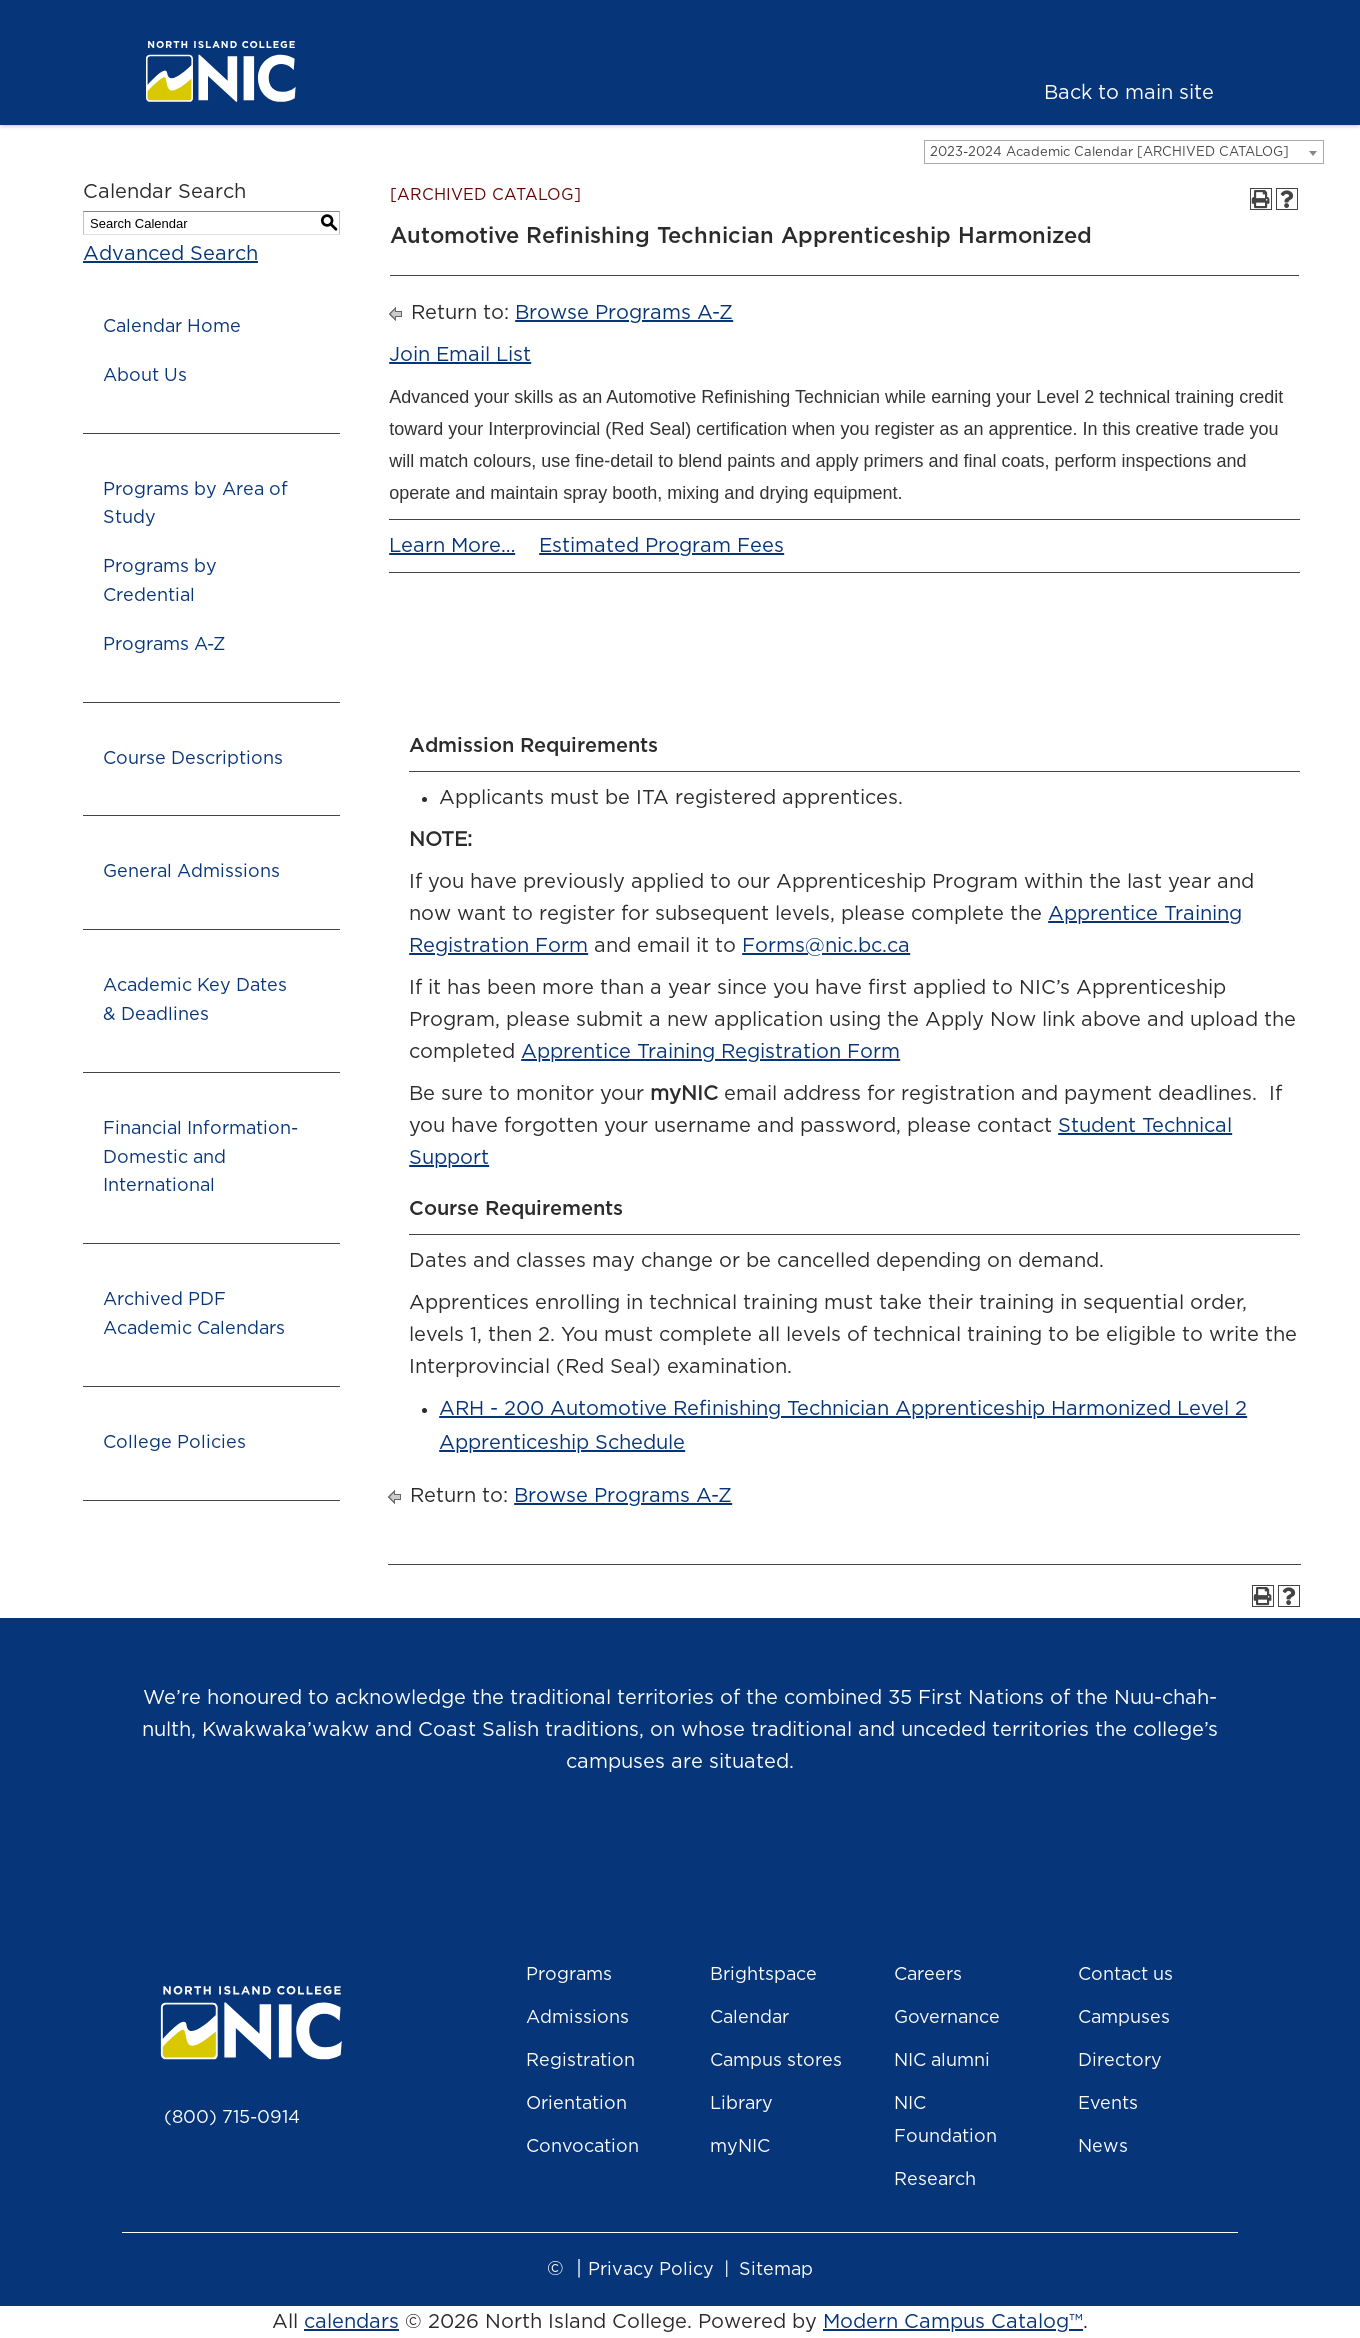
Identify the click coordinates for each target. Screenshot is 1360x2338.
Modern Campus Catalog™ (953, 2322)
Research (935, 2180)
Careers (928, 1975)
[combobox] (1124, 152)
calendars (351, 2322)
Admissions (577, 2018)
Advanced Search (170, 254)
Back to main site (1129, 93)
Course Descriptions (193, 759)
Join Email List (460, 355)
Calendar (749, 2018)
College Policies (174, 1443)
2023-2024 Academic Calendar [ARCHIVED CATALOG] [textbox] (1109, 152)
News (1103, 2147)
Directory (1120, 2061)
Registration (580, 2061)
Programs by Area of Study (195, 504)
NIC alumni (942, 2061)
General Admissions (191, 872)
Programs (569, 1975)
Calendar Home (172, 327)
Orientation (576, 2104)
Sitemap (776, 2270)
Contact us (1125, 1975)
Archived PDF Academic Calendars (194, 1314)
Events (1108, 2104)
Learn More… (452, 546)
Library (741, 2104)
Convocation (582, 2147)
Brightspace (763, 1975)
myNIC (740, 2147)
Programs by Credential (160, 581)
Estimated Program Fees (661, 546)
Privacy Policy (651, 2270)
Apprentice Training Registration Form (710, 1052)
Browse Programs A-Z (624, 313)
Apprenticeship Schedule (562, 1443)
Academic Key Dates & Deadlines (195, 1000)
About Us (145, 376)
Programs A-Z (164, 645)
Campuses (1124, 2018)
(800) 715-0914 (232, 2118)
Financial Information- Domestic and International (200, 1158)
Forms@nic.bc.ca (826, 946)
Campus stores (776, 2061)
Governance (947, 2018)
